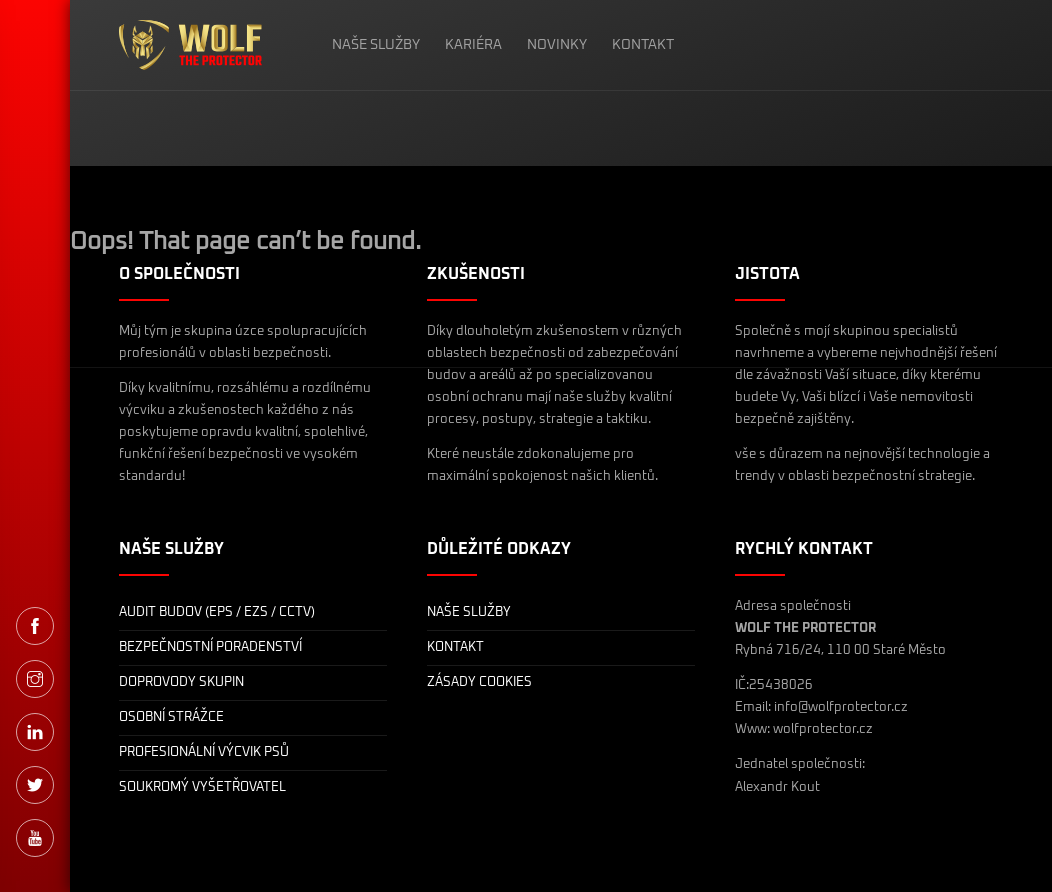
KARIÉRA (473, 45)
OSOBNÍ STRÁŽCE (171, 717)
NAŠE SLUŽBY (376, 45)
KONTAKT (643, 45)
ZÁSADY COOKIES (479, 682)
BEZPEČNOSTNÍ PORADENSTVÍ (210, 647)
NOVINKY (557, 45)
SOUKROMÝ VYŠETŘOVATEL (202, 787)
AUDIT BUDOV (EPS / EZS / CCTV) (217, 612)
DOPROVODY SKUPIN (181, 682)
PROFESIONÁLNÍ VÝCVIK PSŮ (204, 752)
